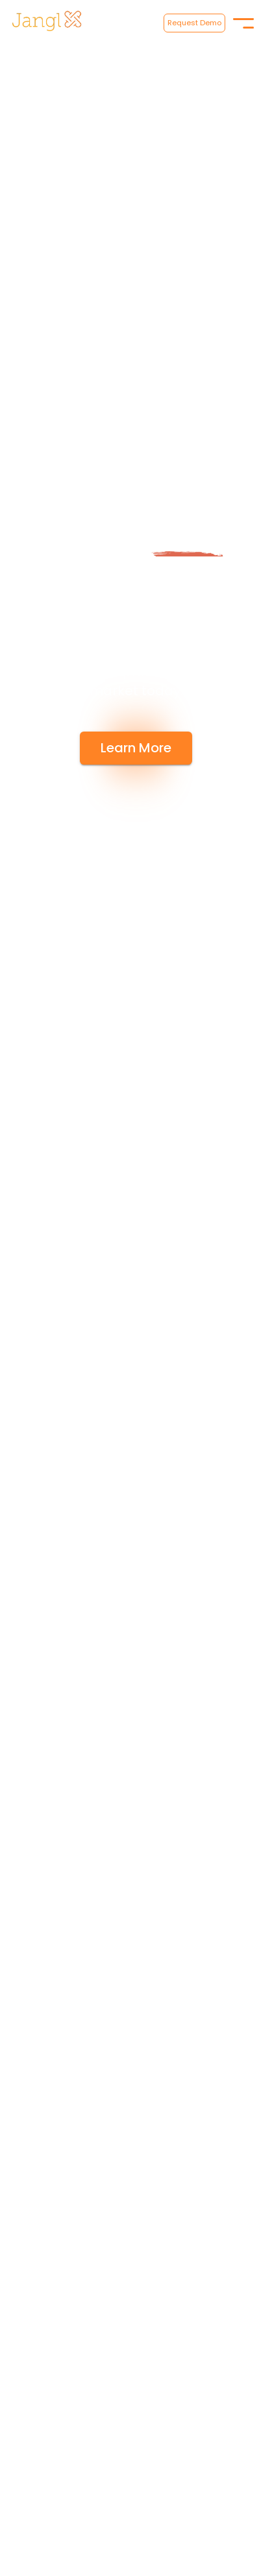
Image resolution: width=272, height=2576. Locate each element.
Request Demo (194, 23)
